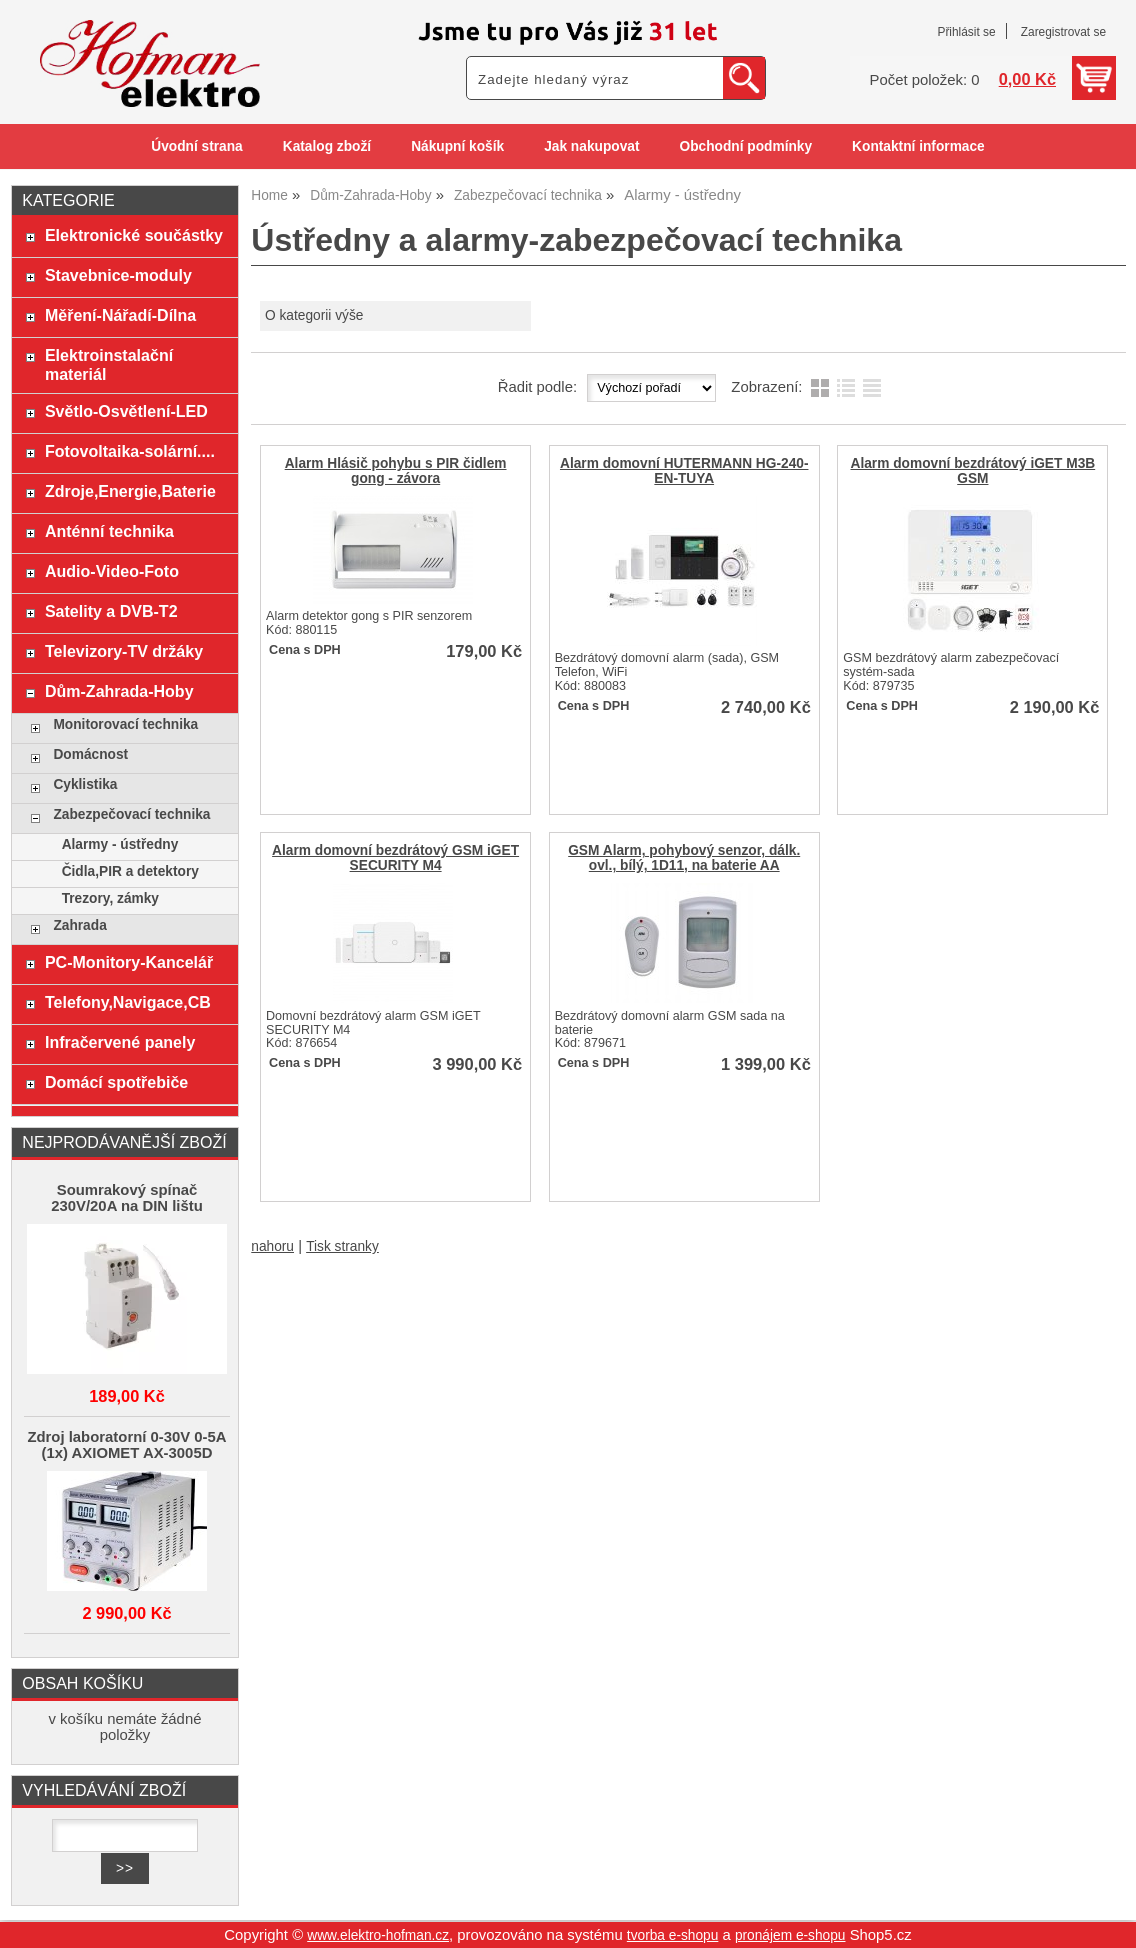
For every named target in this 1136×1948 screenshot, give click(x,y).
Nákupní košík (457, 146)
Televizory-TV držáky (124, 651)
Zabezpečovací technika (131, 814)
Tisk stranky (342, 1246)
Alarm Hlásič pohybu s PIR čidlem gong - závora (396, 471)
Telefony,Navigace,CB (128, 1002)
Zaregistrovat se (1063, 32)
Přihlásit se (966, 32)
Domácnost (90, 754)
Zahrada (79, 925)
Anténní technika (109, 531)
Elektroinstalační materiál (109, 364)
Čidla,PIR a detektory (130, 871)
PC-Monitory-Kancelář (129, 962)
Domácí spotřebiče (116, 1082)
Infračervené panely (120, 1042)
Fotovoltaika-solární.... (130, 451)
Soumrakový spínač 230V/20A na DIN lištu (127, 1198)
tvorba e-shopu (673, 1935)
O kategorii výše (314, 315)
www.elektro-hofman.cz (378, 1935)
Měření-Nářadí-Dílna (120, 315)
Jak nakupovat (591, 146)
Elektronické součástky (134, 235)
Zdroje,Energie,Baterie (130, 491)
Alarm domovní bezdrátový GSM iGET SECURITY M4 (395, 858)
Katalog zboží (327, 146)
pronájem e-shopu (790, 1935)
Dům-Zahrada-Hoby (119, 691)
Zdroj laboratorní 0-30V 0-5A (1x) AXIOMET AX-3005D (126, 1445)
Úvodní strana (196, 146)
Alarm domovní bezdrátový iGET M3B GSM (972, 471)
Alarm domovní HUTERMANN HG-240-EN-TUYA (684, 471)
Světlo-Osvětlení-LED (126, 411)
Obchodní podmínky (745, 146)
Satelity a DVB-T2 (111, 611)
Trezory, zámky (110, 898)
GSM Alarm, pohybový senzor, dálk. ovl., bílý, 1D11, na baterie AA (684, 858)
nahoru (272, 1246)
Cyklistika (85, 784)
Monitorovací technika (125, 724)
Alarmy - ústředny (120, 844)
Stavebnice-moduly (118, 275)
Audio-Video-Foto (112, 571)
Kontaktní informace (918, 146)
